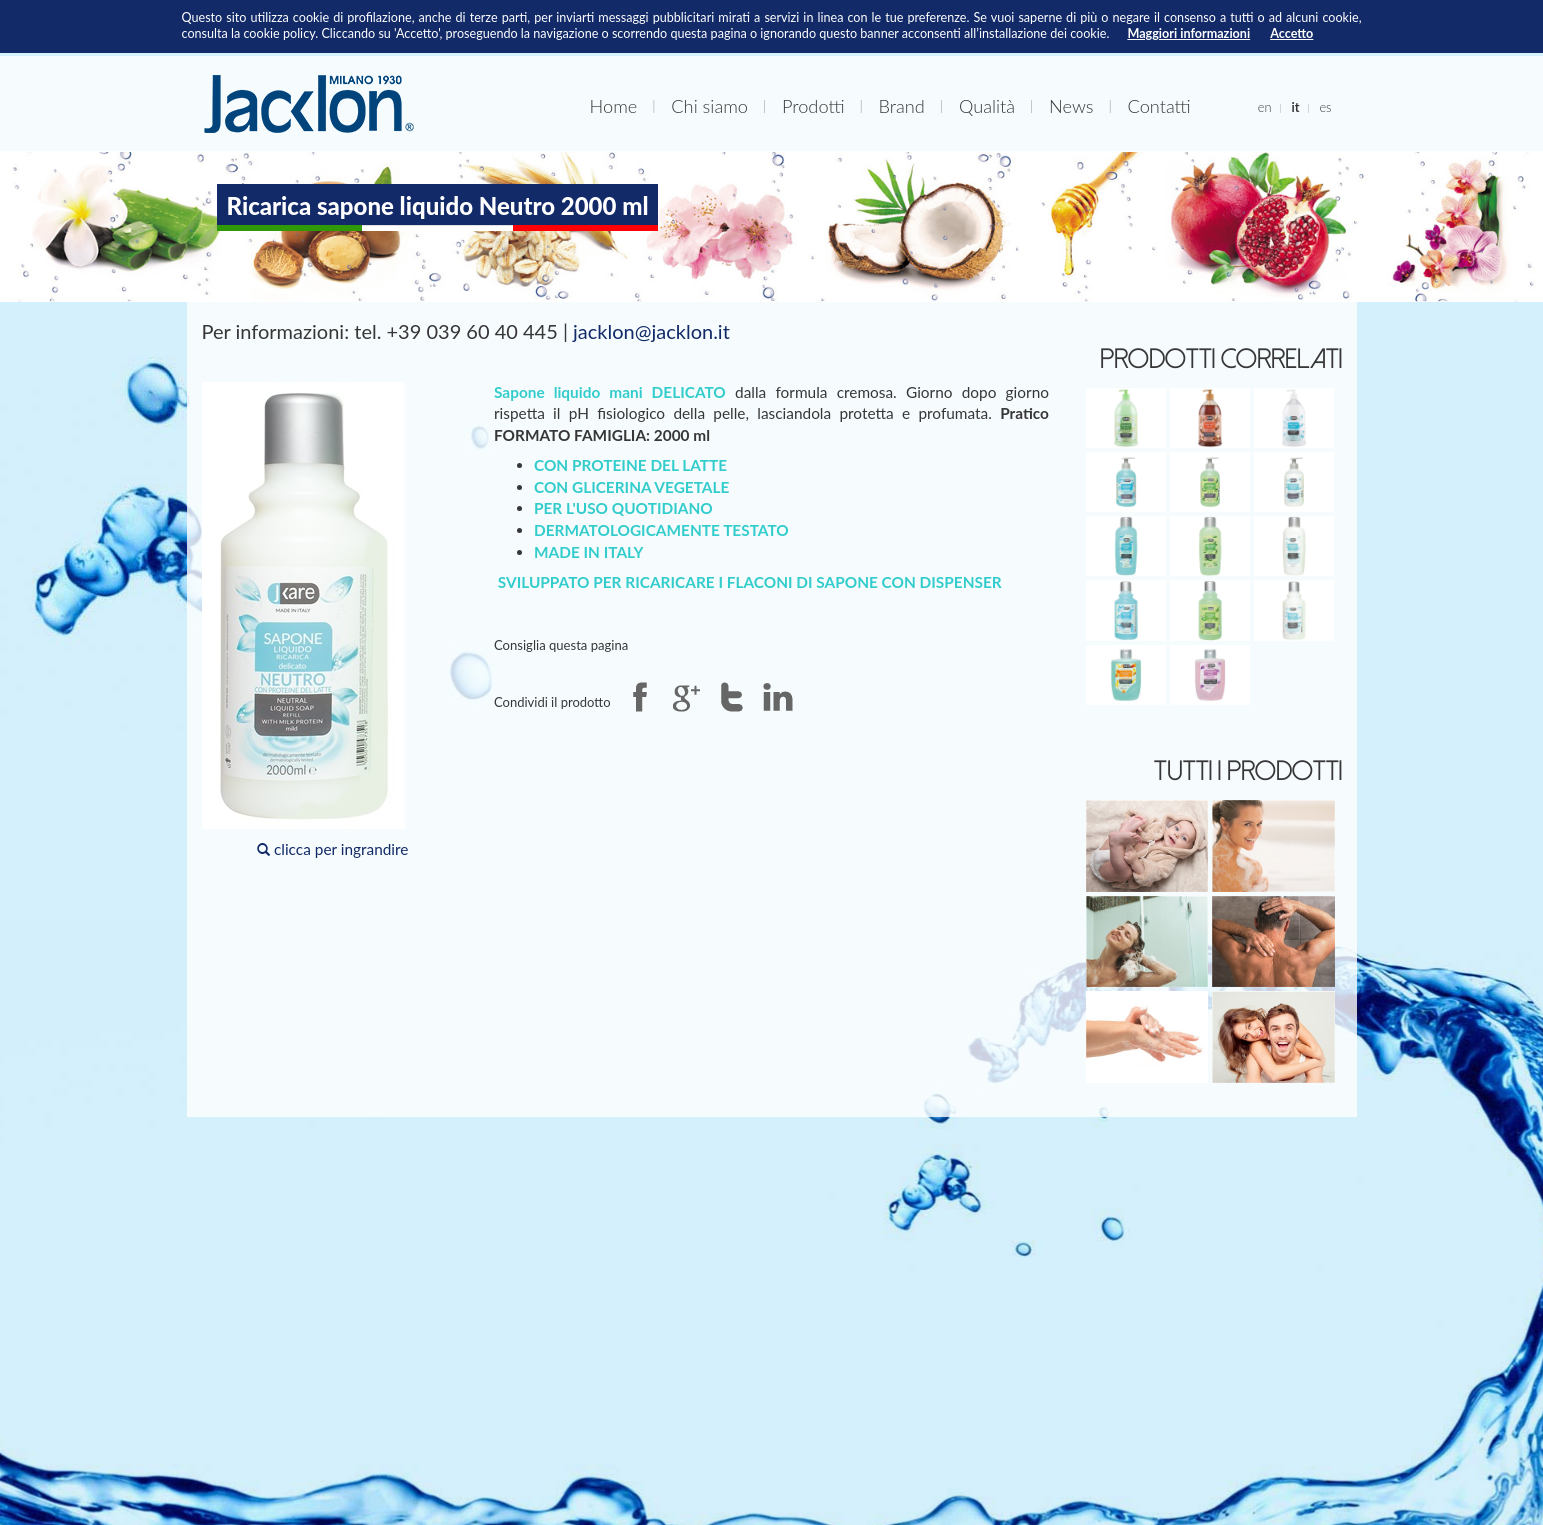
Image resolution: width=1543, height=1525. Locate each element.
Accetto (1291, 33)
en (1265, 107)
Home (614, 106)
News (1071, 106)
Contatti (1159, 106)
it (1295, 107)
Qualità (987, 106)
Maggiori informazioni (1188, 33)
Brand (902, 106)
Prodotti (813, 106)
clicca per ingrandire (305, 620)
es (1325, 107)
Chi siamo (709, 106)
